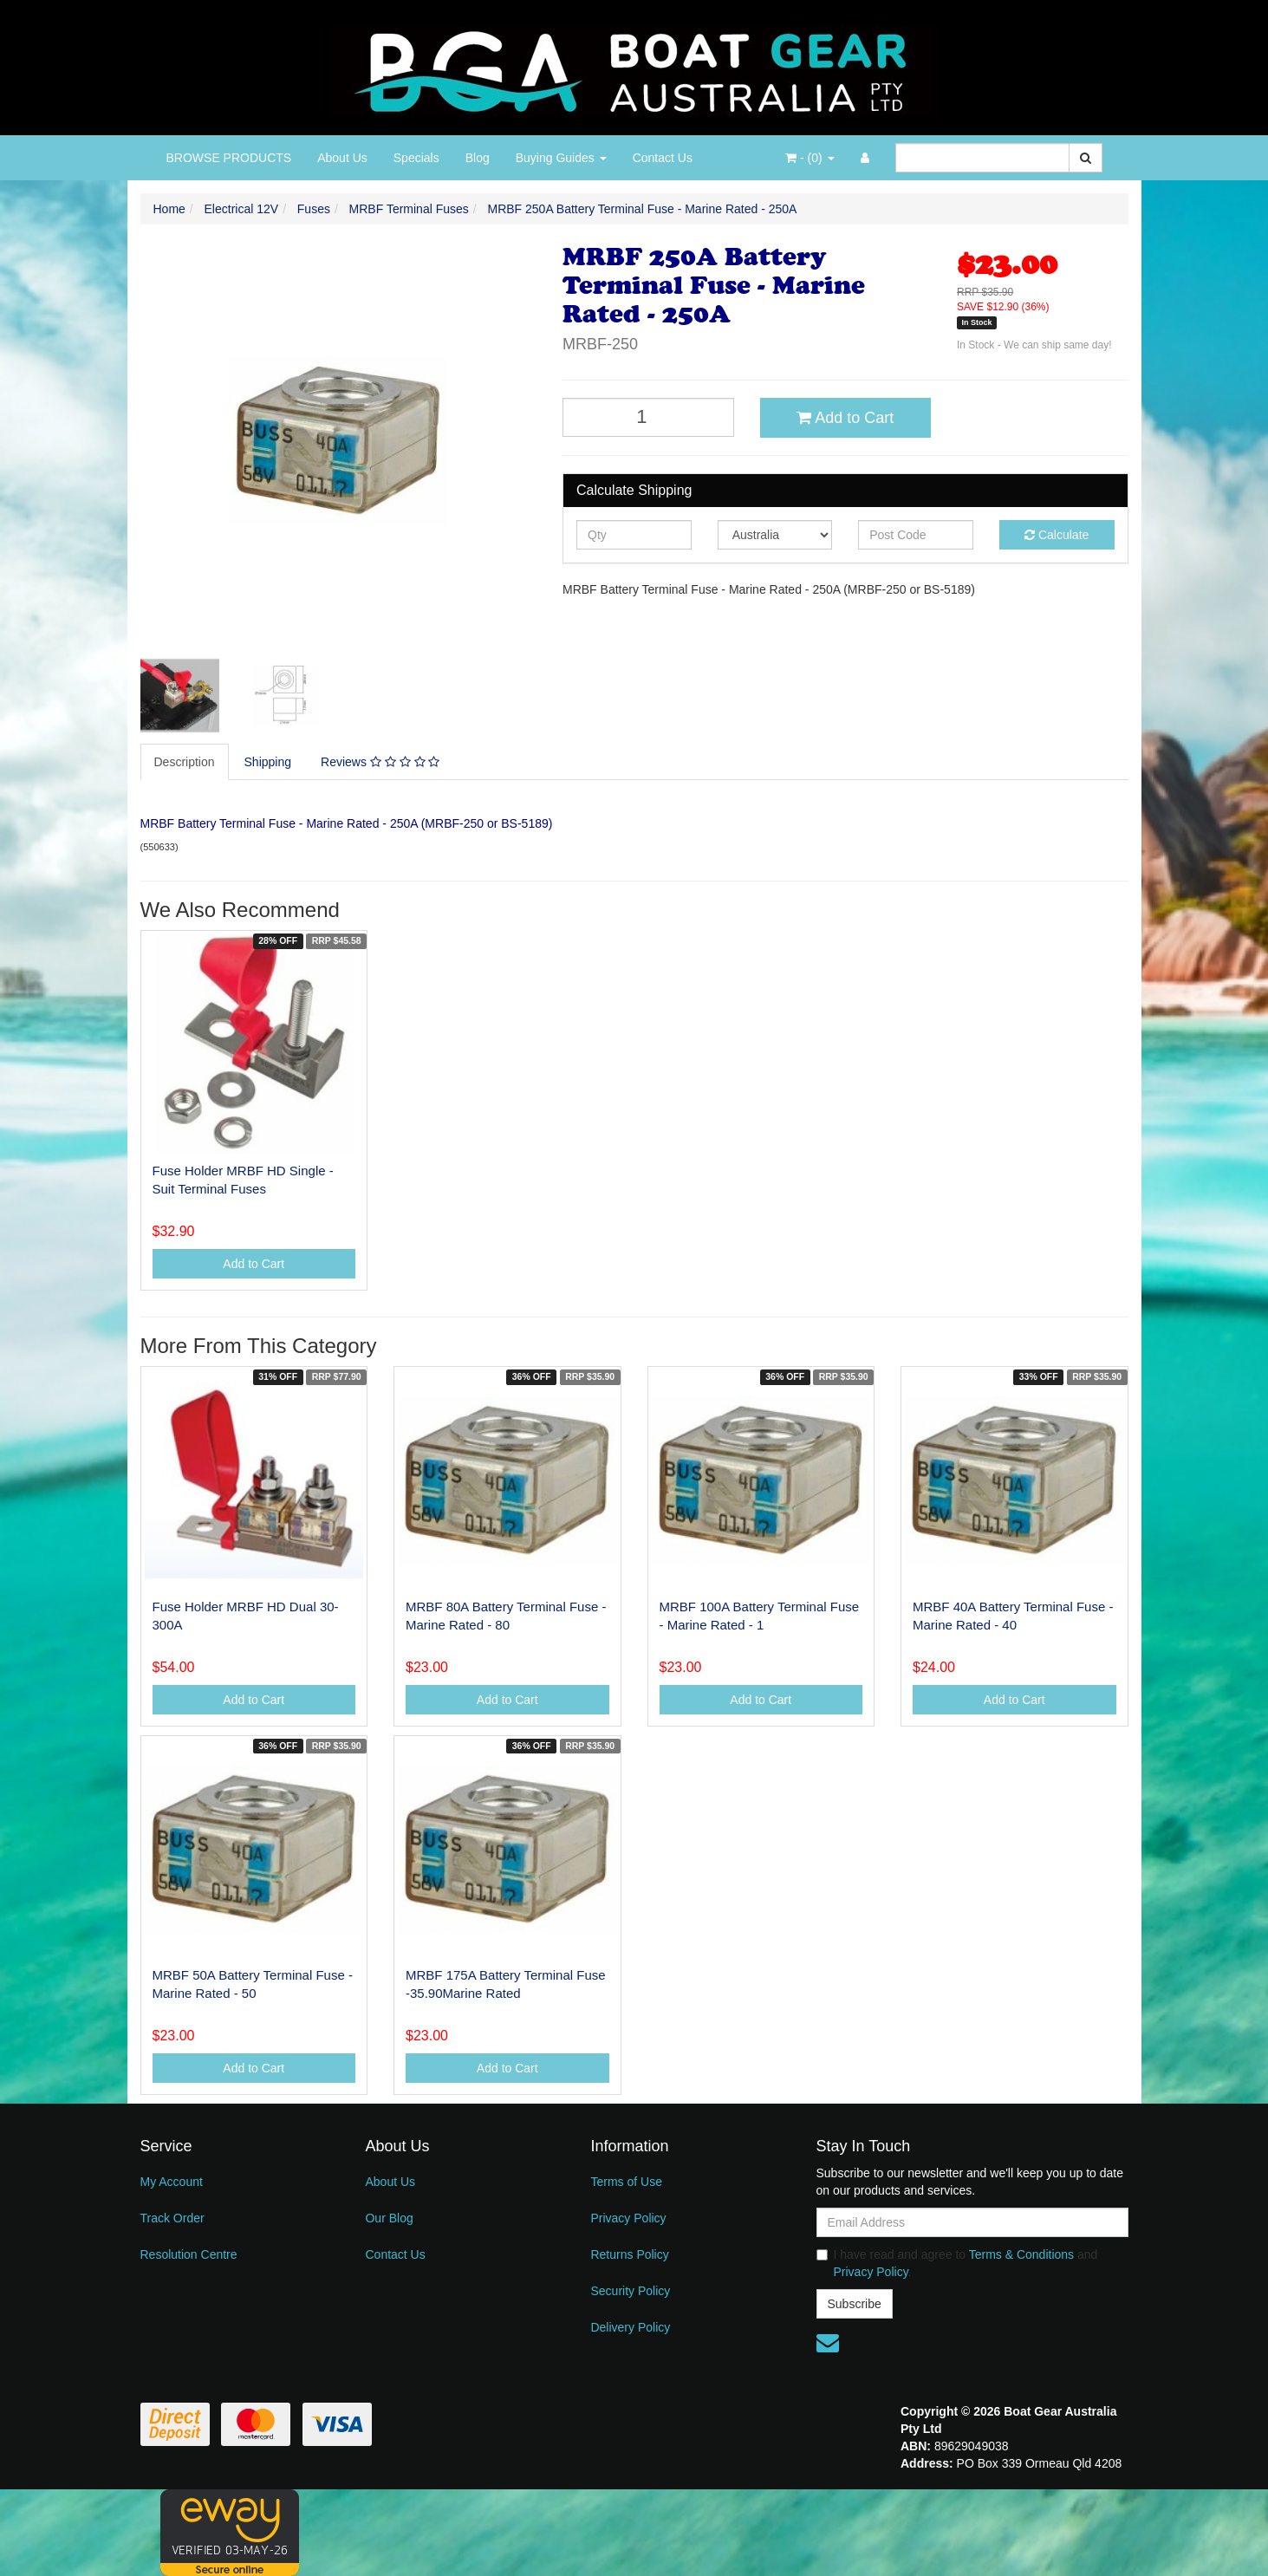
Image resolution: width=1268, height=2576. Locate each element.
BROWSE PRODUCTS (229, 158)
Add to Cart (845, 417)
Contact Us (663, 158)
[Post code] (915, 535)
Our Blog (389, 2218)
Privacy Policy (628, 2218)
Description (184, 762)
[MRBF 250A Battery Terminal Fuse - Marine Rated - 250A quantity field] (648, 417)
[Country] (775, 535)
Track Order (172, 2218)
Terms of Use (625, 2182)
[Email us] (827, 2343)
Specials (416, 158)
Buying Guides (561, 158)
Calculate (1056, 535)
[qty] (634, 535)
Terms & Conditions (1021, 2254)
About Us (342, 158)
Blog (477, 158)
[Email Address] (972, 2222)
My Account (171, 2182)
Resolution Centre (188, 2254)
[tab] (185, 762)
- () (809, 158)
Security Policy (630, 2291)
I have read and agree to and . (957, 2263)
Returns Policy (629, 2254)
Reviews (380, 762)
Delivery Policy (630, 2327)
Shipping (268, 762)
